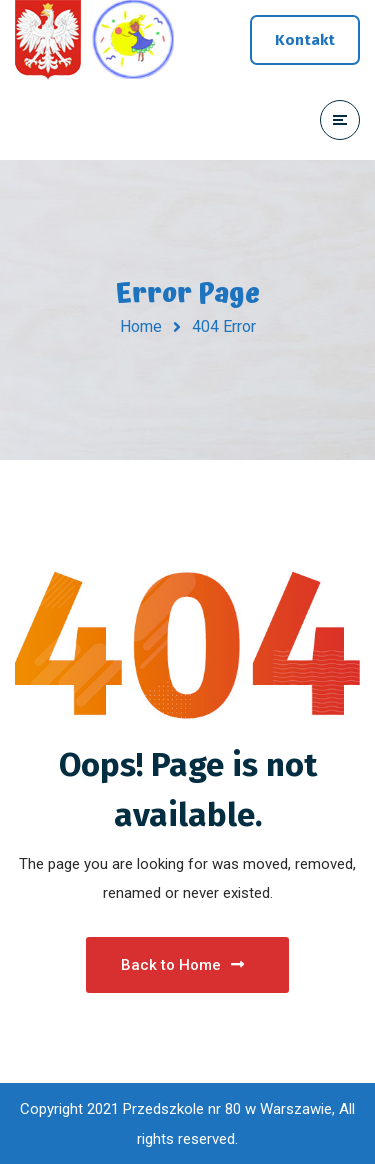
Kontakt (305, 40)
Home (141, 326)
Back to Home (182, 965)
